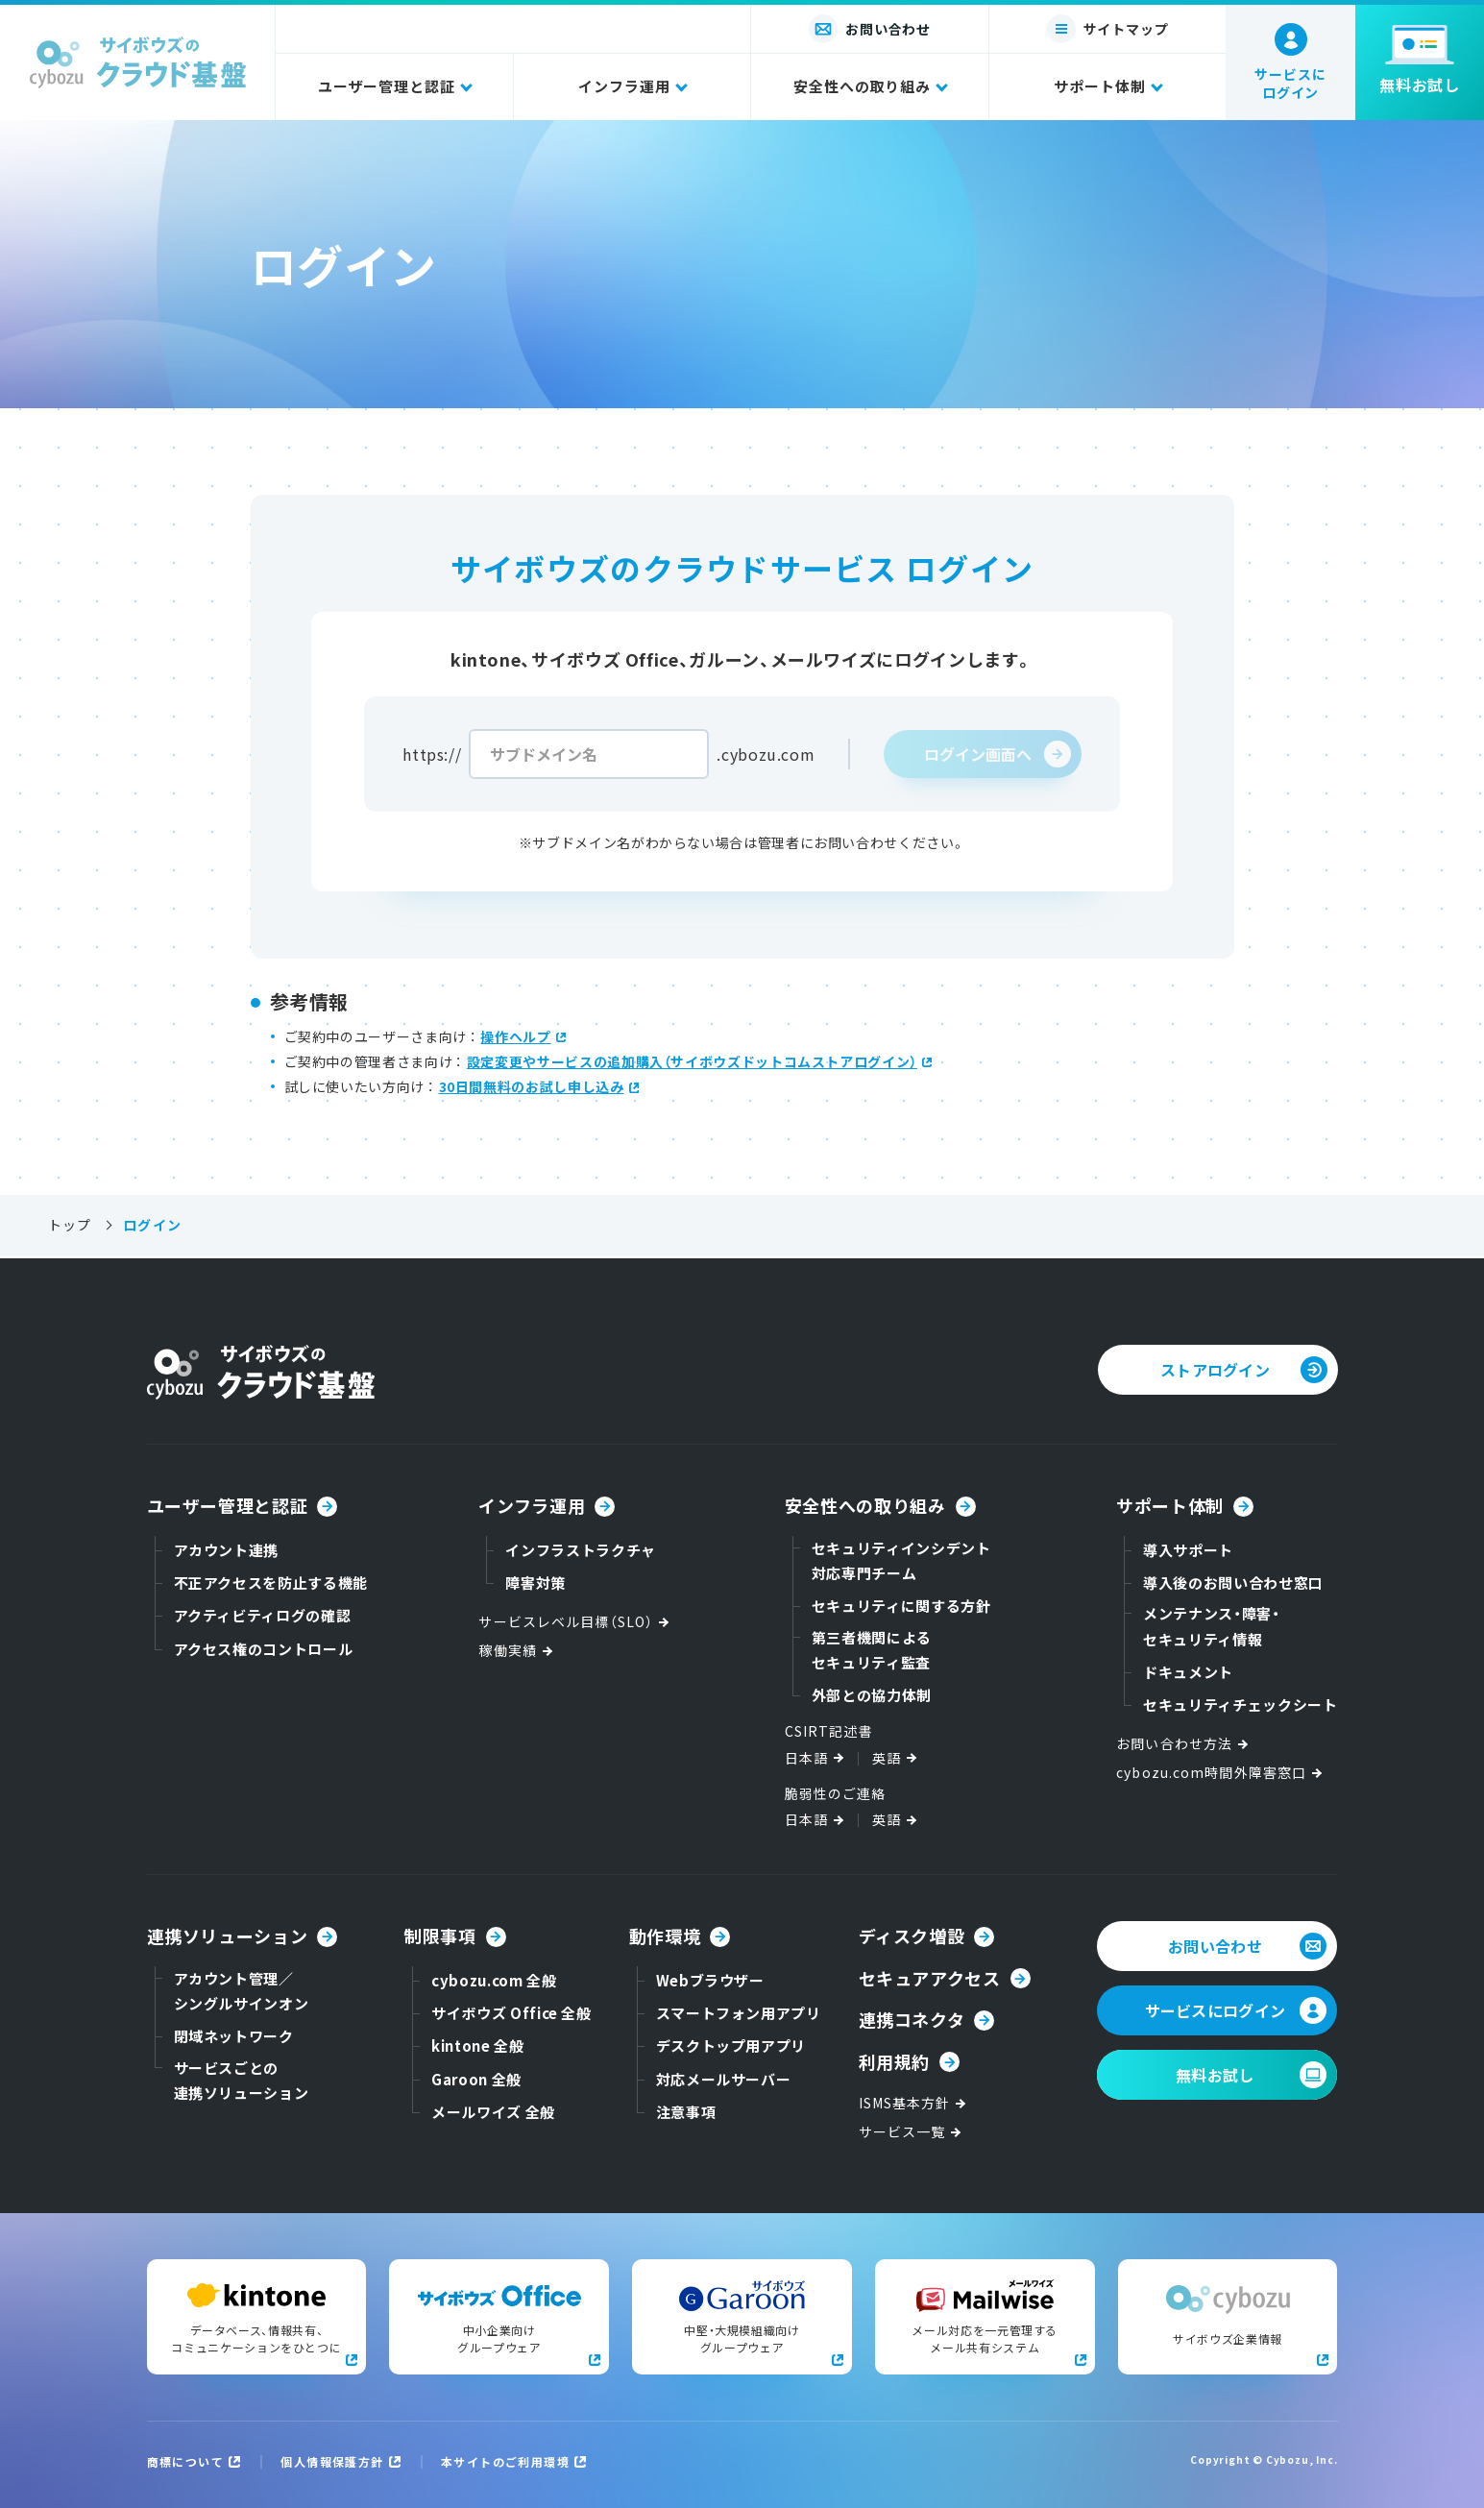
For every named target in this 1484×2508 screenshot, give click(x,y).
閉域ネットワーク (234, 2036)
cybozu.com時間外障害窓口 (1221, 1773)
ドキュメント (1188, 1672)
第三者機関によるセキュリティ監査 (872, 1649)
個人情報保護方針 (332, 2461)
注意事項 (686, 2112)
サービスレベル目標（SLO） (575, 1622)
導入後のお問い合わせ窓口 (1233, 1582)
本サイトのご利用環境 (505, 2461)
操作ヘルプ (515, 1036)
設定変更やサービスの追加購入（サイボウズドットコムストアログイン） (692, 1061)
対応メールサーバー (723, 2079)
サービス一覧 (912, 2132)
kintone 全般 (477, 2045)
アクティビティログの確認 (263, 1615)
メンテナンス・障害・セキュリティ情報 (1211, 1625)
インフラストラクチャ (580, 1550)
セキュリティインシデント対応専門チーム (901, 1560)
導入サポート (1188, 1550)
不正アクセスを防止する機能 (271, 1582)
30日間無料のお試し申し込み (531, 1086)
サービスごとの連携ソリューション (241, 2080)
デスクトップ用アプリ (731, 2045)
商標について (186, 2461)
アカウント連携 (226, 1550)
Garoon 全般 (476, 2079)
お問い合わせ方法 (1184, 1744)
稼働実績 (516, 1651)
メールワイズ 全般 (493, 2112)
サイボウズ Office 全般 (511, 2013)
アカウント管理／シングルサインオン (241, 1990)
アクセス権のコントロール (263, 1649)
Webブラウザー (710, 1980)
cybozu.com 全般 (493, 1980)
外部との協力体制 (872, 1695)
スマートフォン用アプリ (738, 2013)
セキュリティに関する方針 (901, 1605)
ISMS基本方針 (914, 2103)
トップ (69, 1225)
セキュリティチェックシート (1240, 1704)
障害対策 (535, 1582)
